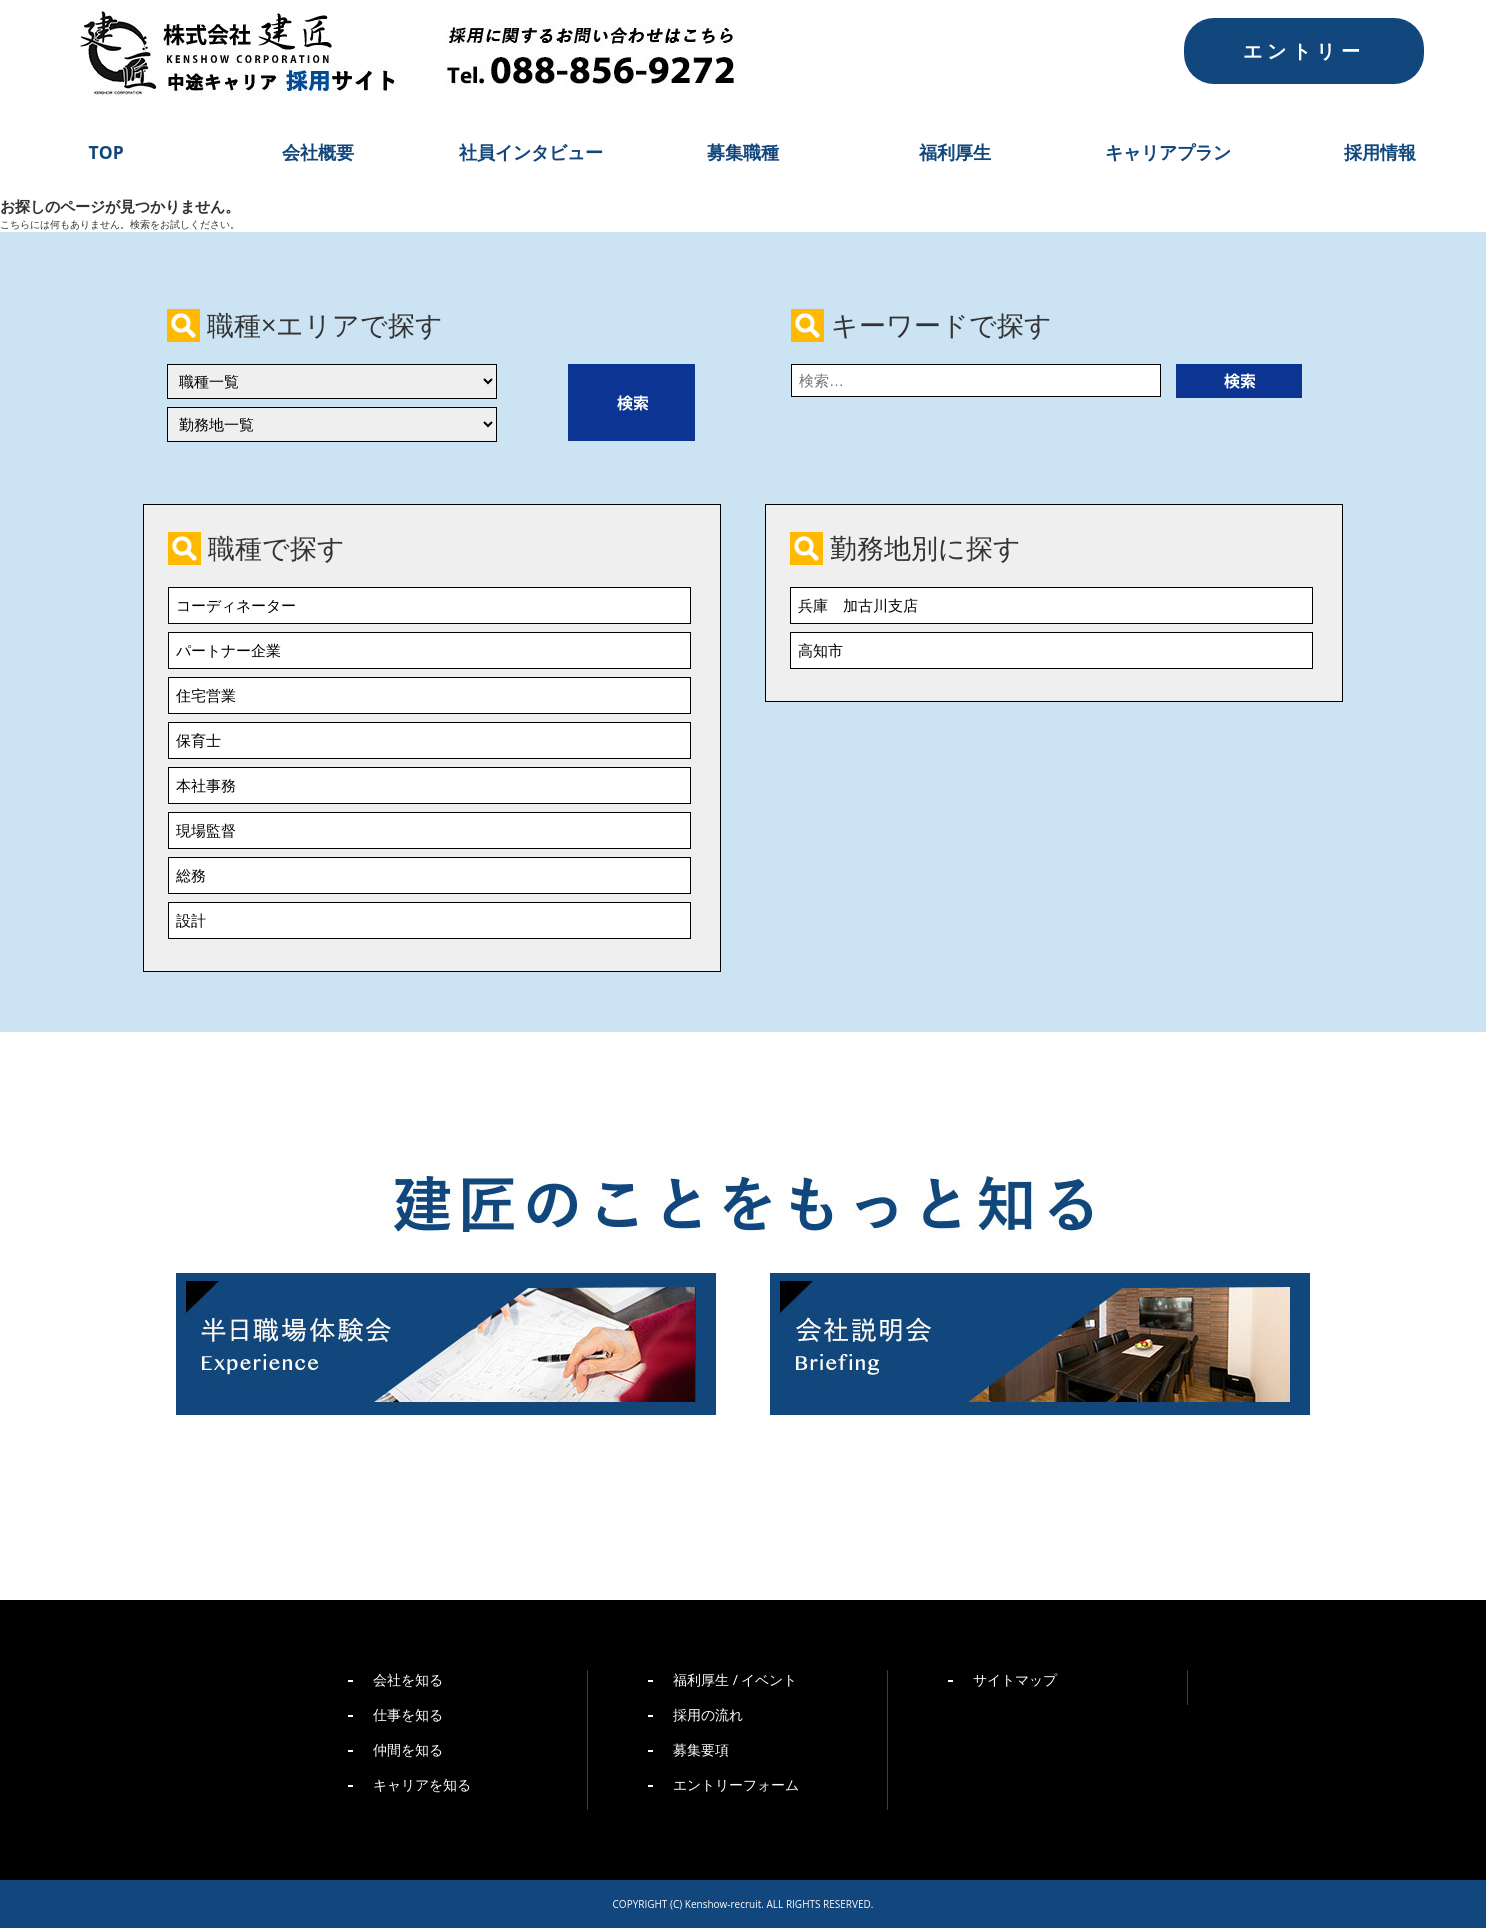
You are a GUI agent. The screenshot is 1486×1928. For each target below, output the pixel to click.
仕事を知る (408, 1714)
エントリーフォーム (736, 1784)
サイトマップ (1015, 1679)
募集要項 (701, 1749)
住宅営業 (206, 695)
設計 (191, 920)
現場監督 (206, 830)
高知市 (820, 650)
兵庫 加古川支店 (858, 605)
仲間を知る (408, 1749)
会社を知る (408, 1679)
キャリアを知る (422, 1784)
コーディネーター (236, 605)
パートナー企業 (228, 650)
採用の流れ (708, 1714)
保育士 (198, 740)
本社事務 (206, 785)
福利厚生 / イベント (735, 1679)
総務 (191, 875)
